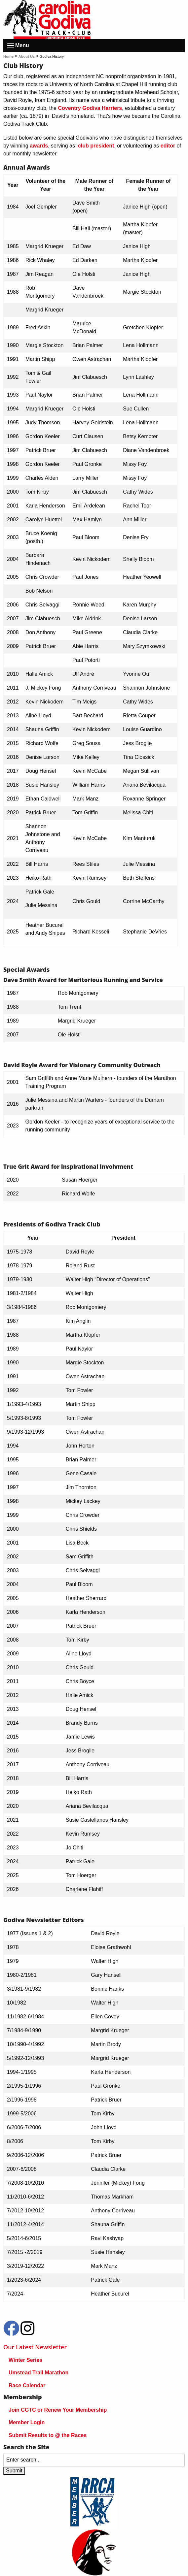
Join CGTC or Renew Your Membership (58, 2410)
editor (168, 145)
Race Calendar (27, 2385)
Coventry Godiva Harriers (89, 108)
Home (8, 56)
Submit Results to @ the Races (48, 2435)
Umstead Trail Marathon (38, 2372)
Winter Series (25, 2360)
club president (96, 145)
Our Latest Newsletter (35, 2347)
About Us (27, 56)
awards (39, 145)
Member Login (27, 2422)
